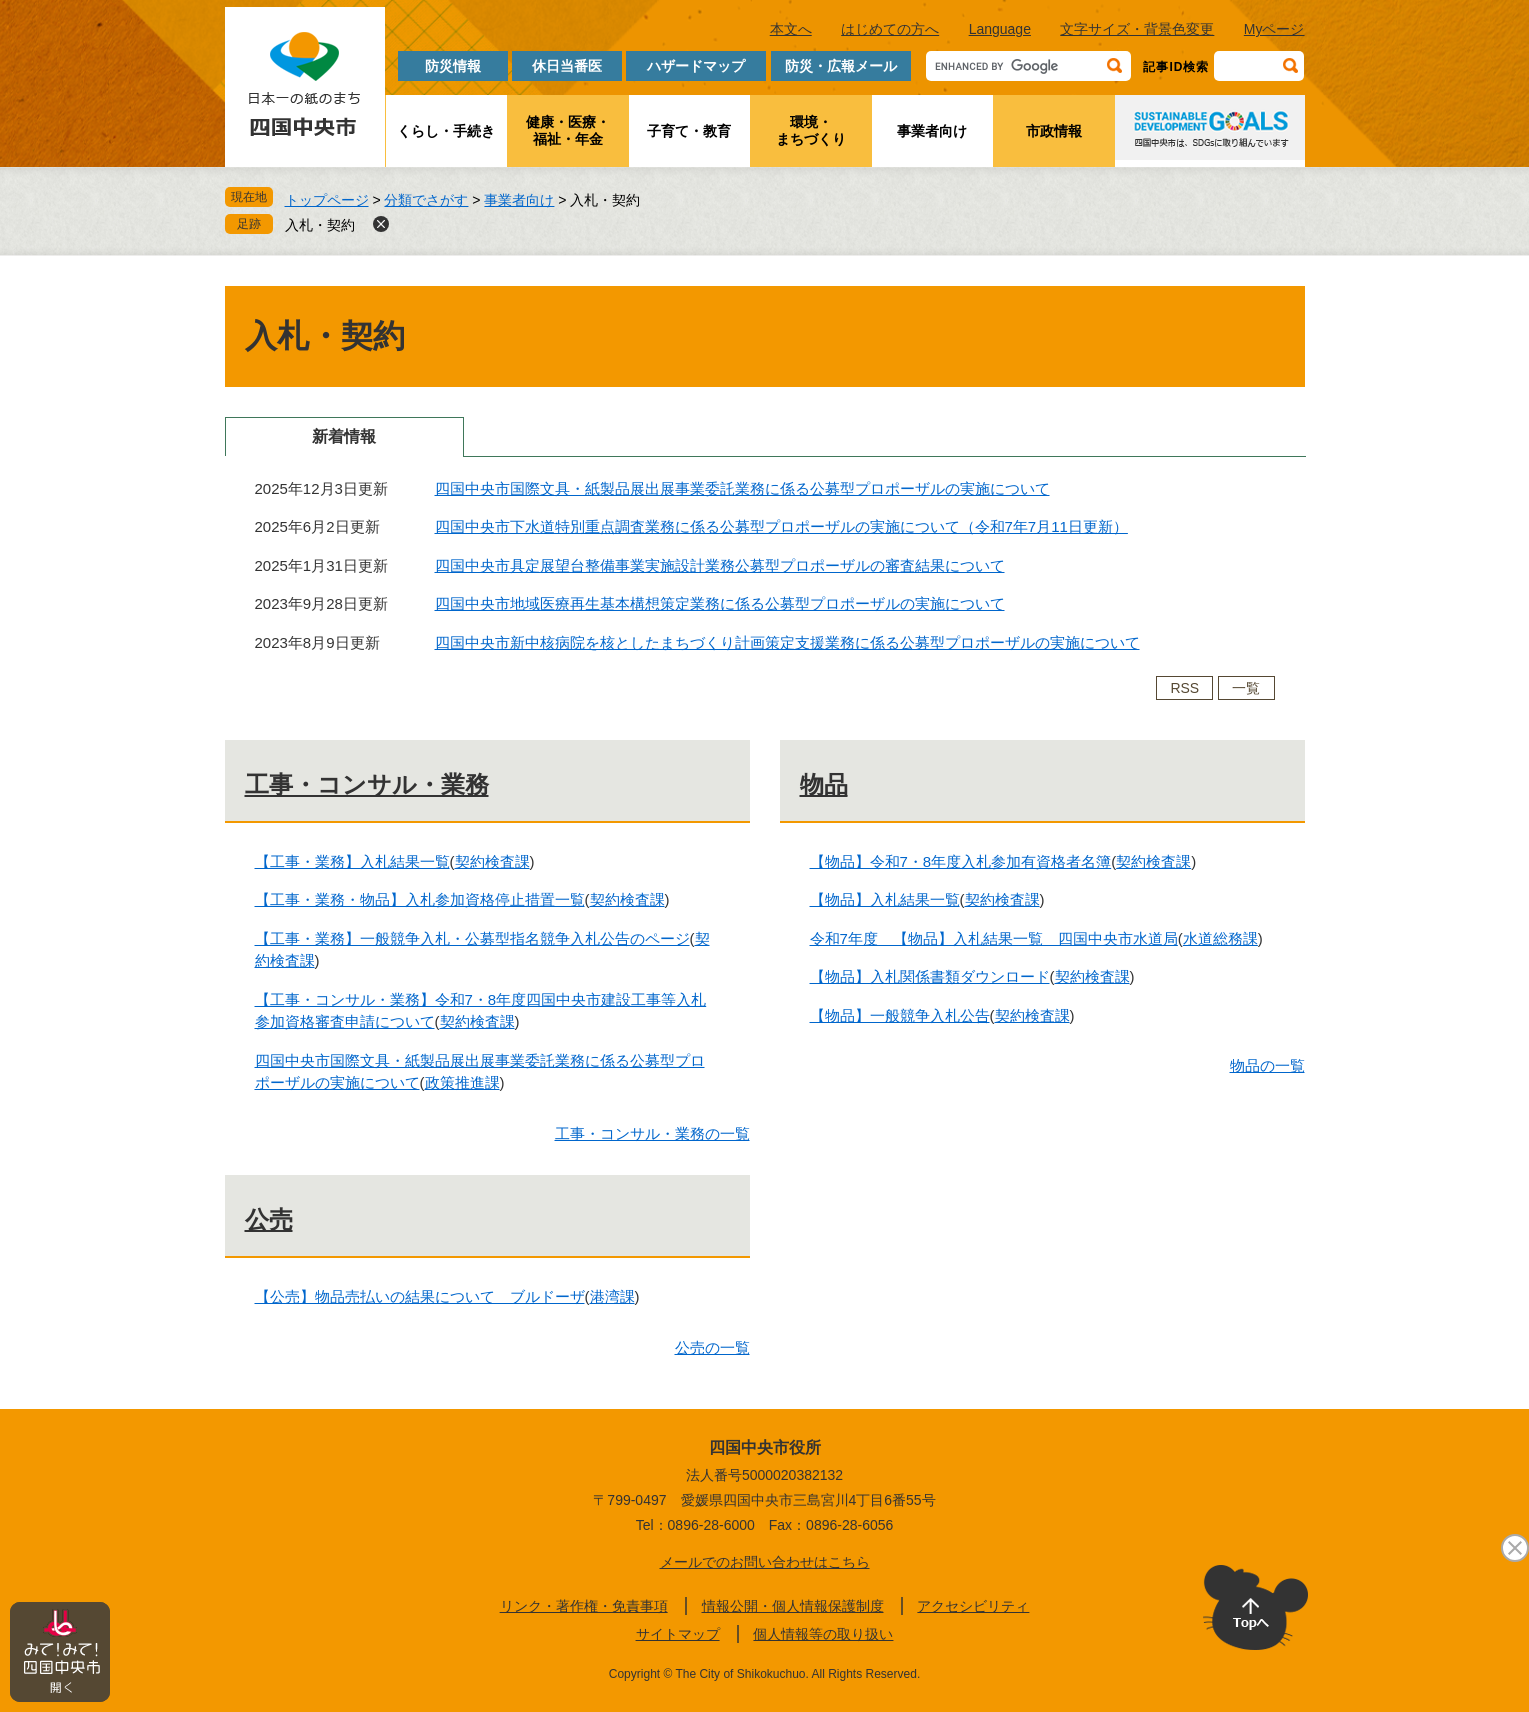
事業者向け (932, 131)
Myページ (1274, 29)
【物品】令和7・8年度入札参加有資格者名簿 (961, 861)
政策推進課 (462, 1082)
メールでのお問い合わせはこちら (765, 1562)
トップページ (327, 200)
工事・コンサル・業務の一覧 (652, 1133)
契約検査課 (492, 861)
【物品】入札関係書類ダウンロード (930, 976)
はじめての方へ (890, 29)
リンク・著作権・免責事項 (584, 1606)
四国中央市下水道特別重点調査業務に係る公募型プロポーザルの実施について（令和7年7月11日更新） (781, 526)
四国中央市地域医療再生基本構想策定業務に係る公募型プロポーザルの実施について (720, 603)
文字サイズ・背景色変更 (1137, 29)
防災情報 (453, 66)
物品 (824, 784)
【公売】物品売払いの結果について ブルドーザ (420, 1296)
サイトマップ (678, 1634)
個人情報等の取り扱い (823, 1634)
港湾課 (612, 1296)
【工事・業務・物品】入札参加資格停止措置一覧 (420, 899)
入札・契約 (320, 225)
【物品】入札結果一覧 (885, 899)
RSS (1184, 688)
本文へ (791, 29)
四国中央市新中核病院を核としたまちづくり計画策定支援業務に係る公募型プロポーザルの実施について (787, 642)
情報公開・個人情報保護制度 (793, 1606)
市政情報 (1054, 131)
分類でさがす (426, 200)
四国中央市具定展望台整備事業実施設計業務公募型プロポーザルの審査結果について (720, 565)
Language (1000, 29)
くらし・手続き (446, 131)
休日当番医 (567, 66)
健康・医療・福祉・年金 (568, 130)
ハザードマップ (696, 66)
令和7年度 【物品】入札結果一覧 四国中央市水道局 (994, 938)
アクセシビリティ (973, 1606)
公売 (269, 1219)
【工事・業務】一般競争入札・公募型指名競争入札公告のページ (472, 938)
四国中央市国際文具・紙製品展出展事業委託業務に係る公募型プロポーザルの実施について (742, 488)
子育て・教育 (689, 131)
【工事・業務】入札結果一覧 (352, 861)
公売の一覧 (712, 1347)
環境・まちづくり (811, 130)
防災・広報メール (841, 66)
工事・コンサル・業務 (367, 784)
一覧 (1246, 688)
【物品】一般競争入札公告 (900, 1015)
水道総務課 (1220, 938)
